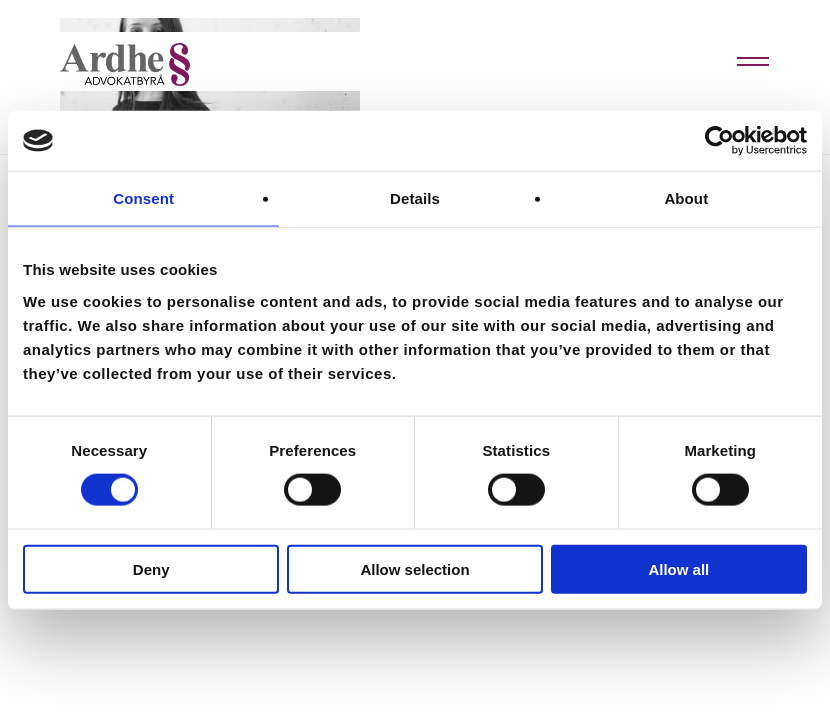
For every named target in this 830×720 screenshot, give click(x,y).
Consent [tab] (143, 198)
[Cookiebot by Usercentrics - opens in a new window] (719, 141)
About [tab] (686, 198)
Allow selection (414, 568)
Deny (151, 568)
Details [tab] (415, 198)
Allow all (678, 568)
